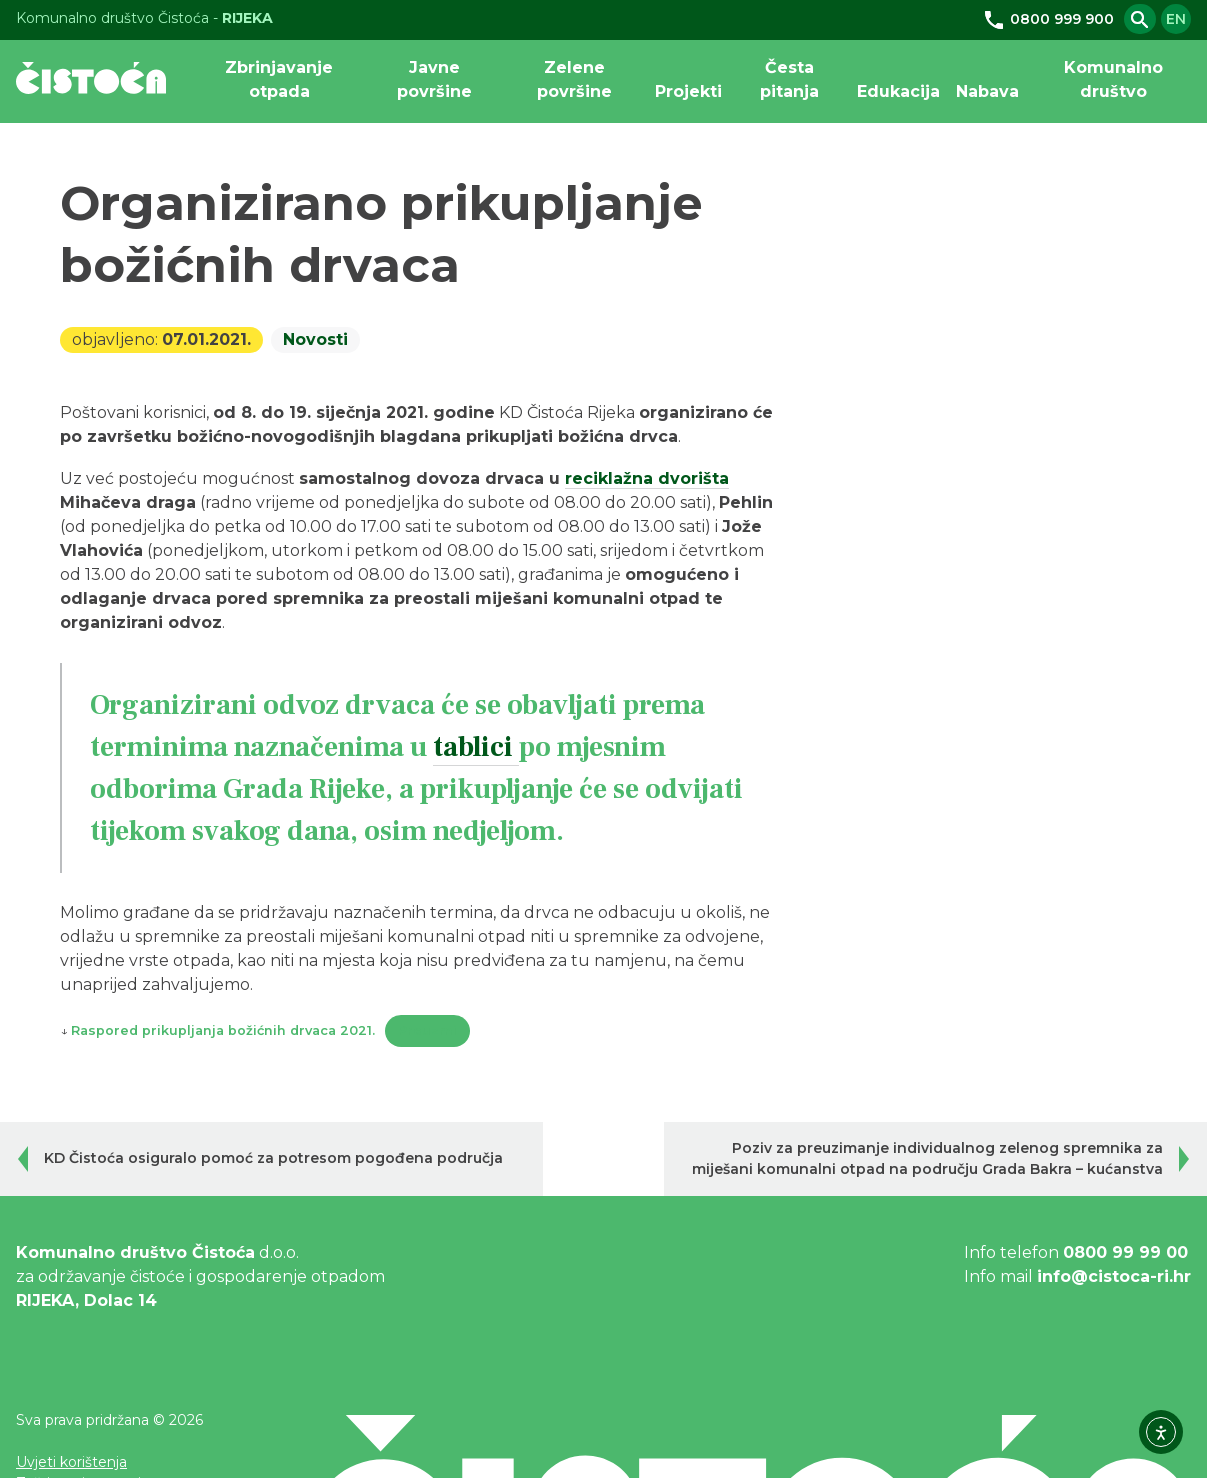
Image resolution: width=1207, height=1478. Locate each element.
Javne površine (434, 79)
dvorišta (691, 478)
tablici (473, 747)
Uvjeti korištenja (71, 1462)
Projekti (688, 91)
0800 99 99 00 (1125, 1252)
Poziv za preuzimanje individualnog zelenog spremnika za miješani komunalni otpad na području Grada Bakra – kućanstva (927, 1158)
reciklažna (609, 478)
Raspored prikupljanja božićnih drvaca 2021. (223, 1030)
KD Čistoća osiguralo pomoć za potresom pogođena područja (273, 1158)
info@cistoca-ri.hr (1114, 1276)
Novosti (315, 340)
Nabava (987, 91)
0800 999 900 (1048, 19)
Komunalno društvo (1113, 79)
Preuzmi (427, 1030)
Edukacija (898, 91)
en (1176, 19)
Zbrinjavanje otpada (279, 79)
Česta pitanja (789, 79)
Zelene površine (574, 79)
